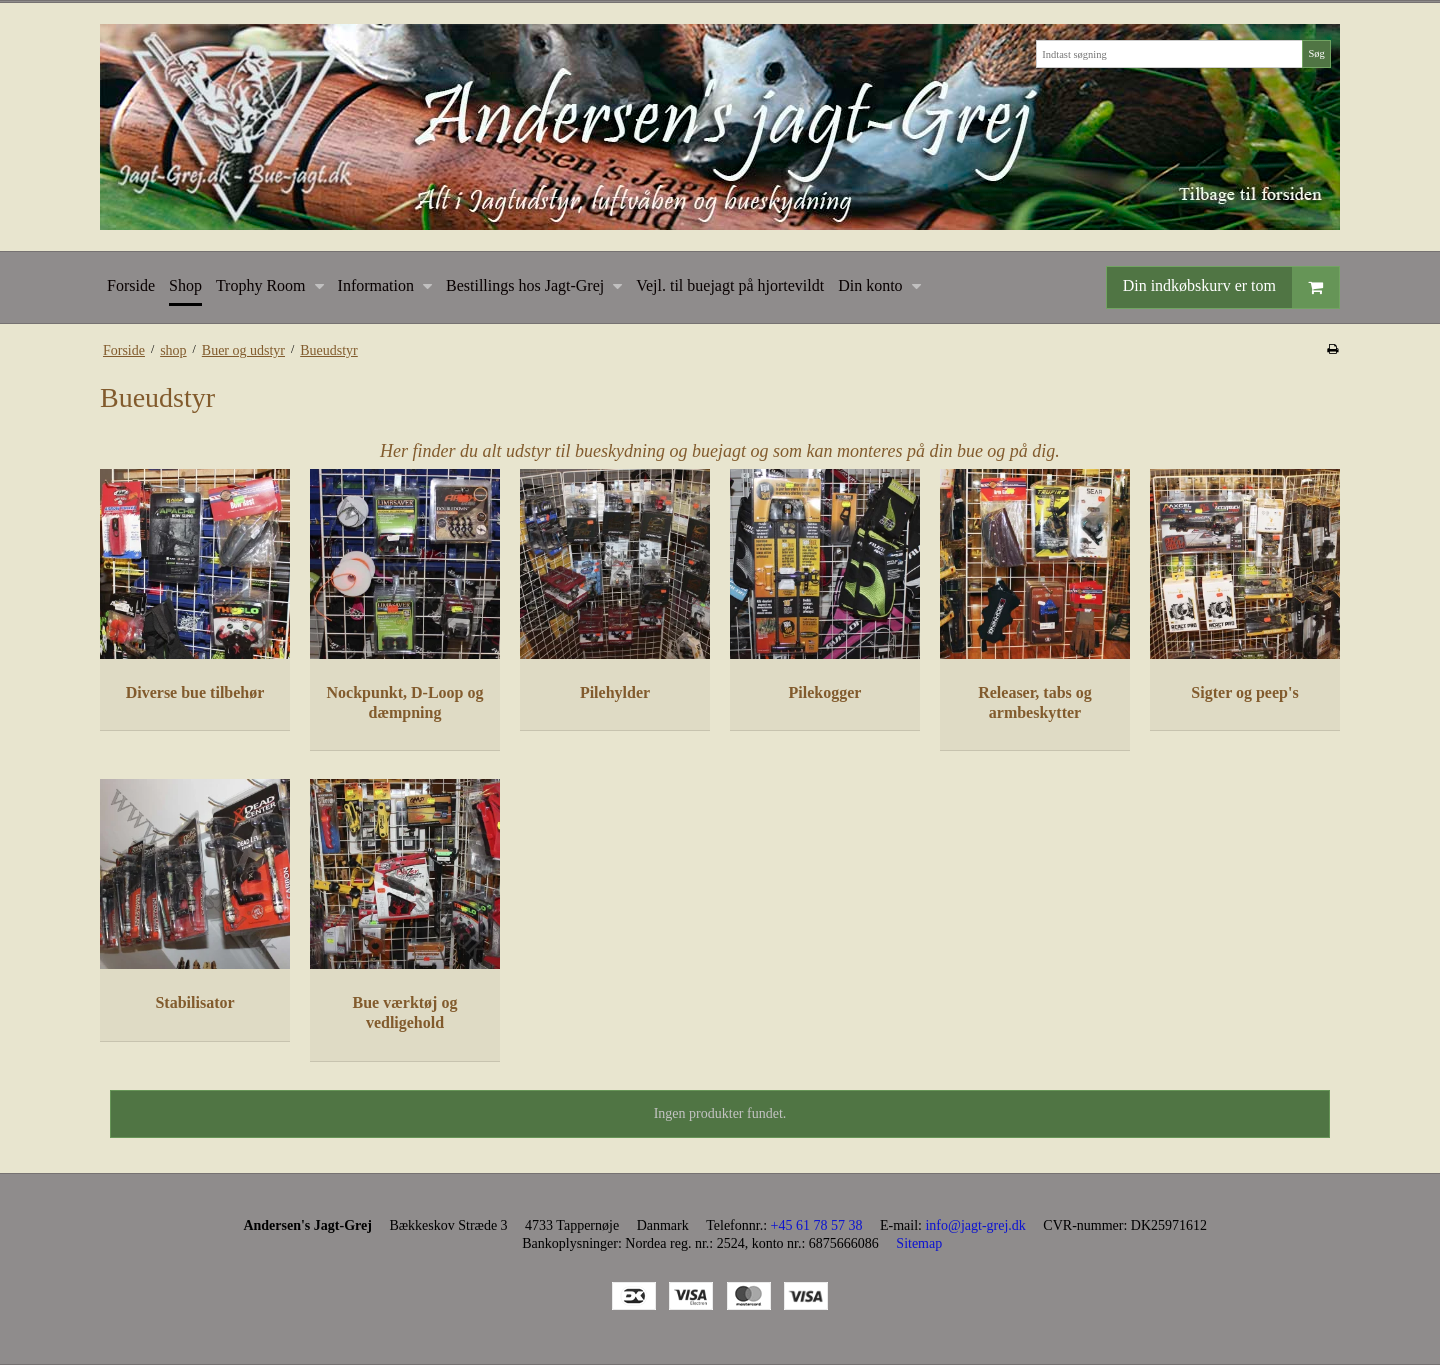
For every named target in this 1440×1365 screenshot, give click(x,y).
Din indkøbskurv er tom (1231, 287)
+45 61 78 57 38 (817, 1225)
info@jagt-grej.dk (975, 1225)
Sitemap (919, 1243)
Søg (1316, 53)
